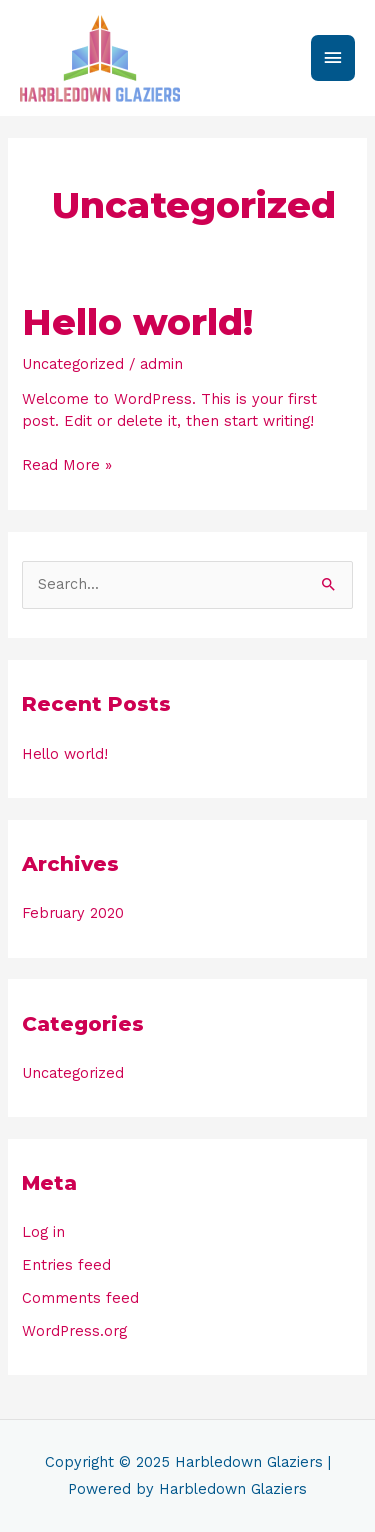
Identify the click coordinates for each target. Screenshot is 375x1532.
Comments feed (80, 1298)
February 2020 (73, 913)
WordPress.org (74, 1331)
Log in (43, 1232)
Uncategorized (73, 364)
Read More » (67, 464)
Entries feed (66, 1265)
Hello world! (137, 322)
